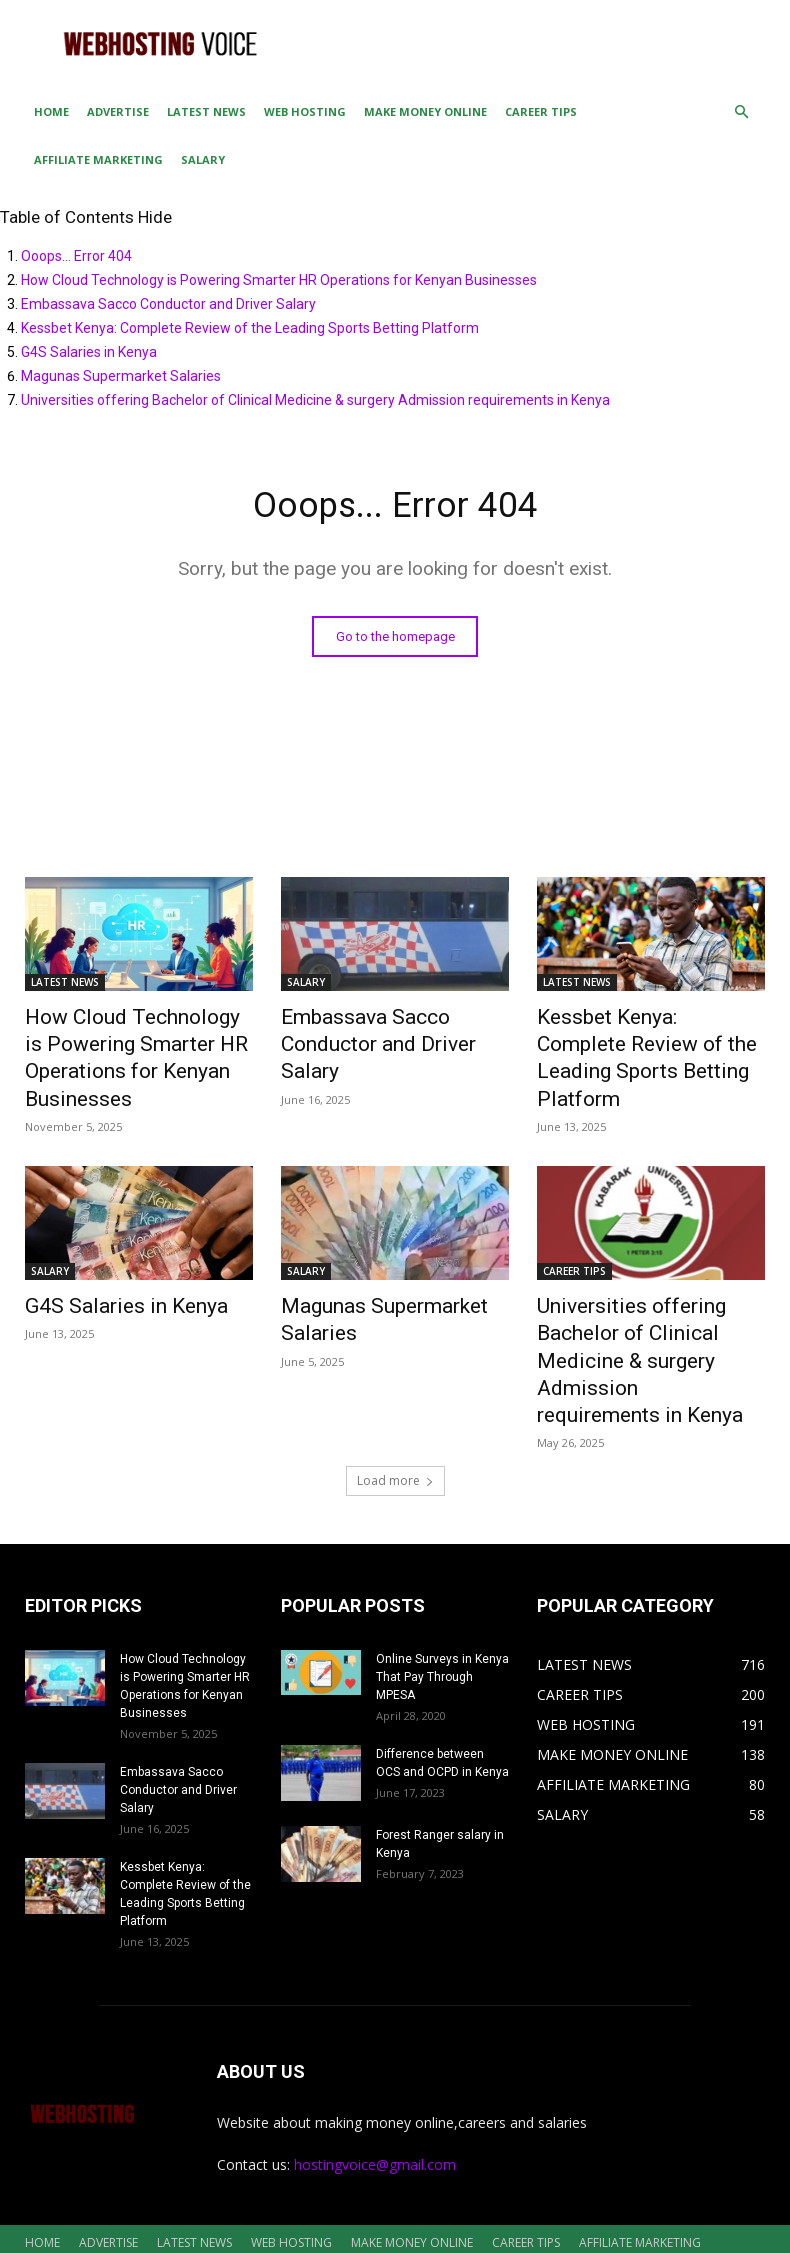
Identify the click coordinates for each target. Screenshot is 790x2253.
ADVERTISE (118, 111)
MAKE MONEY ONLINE (425, 111)
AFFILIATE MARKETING (98, 159)
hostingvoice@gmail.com (375, 2100)
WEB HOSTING (305, 111)
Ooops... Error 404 (76, 256)
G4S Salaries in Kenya (89, 352)
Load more (395, 1416)
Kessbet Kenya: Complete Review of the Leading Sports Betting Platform (250, 328)
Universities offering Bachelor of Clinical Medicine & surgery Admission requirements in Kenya (315, 400)
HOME (51, 111)
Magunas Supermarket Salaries (121, 376)
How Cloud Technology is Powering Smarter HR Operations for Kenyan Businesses (279, 280)
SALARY (203, 159)
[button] (741, 112)
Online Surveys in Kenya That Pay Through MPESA (442, 1613)
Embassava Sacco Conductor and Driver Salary (168, 304)
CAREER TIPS (541, 111)
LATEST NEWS (206, 111)
